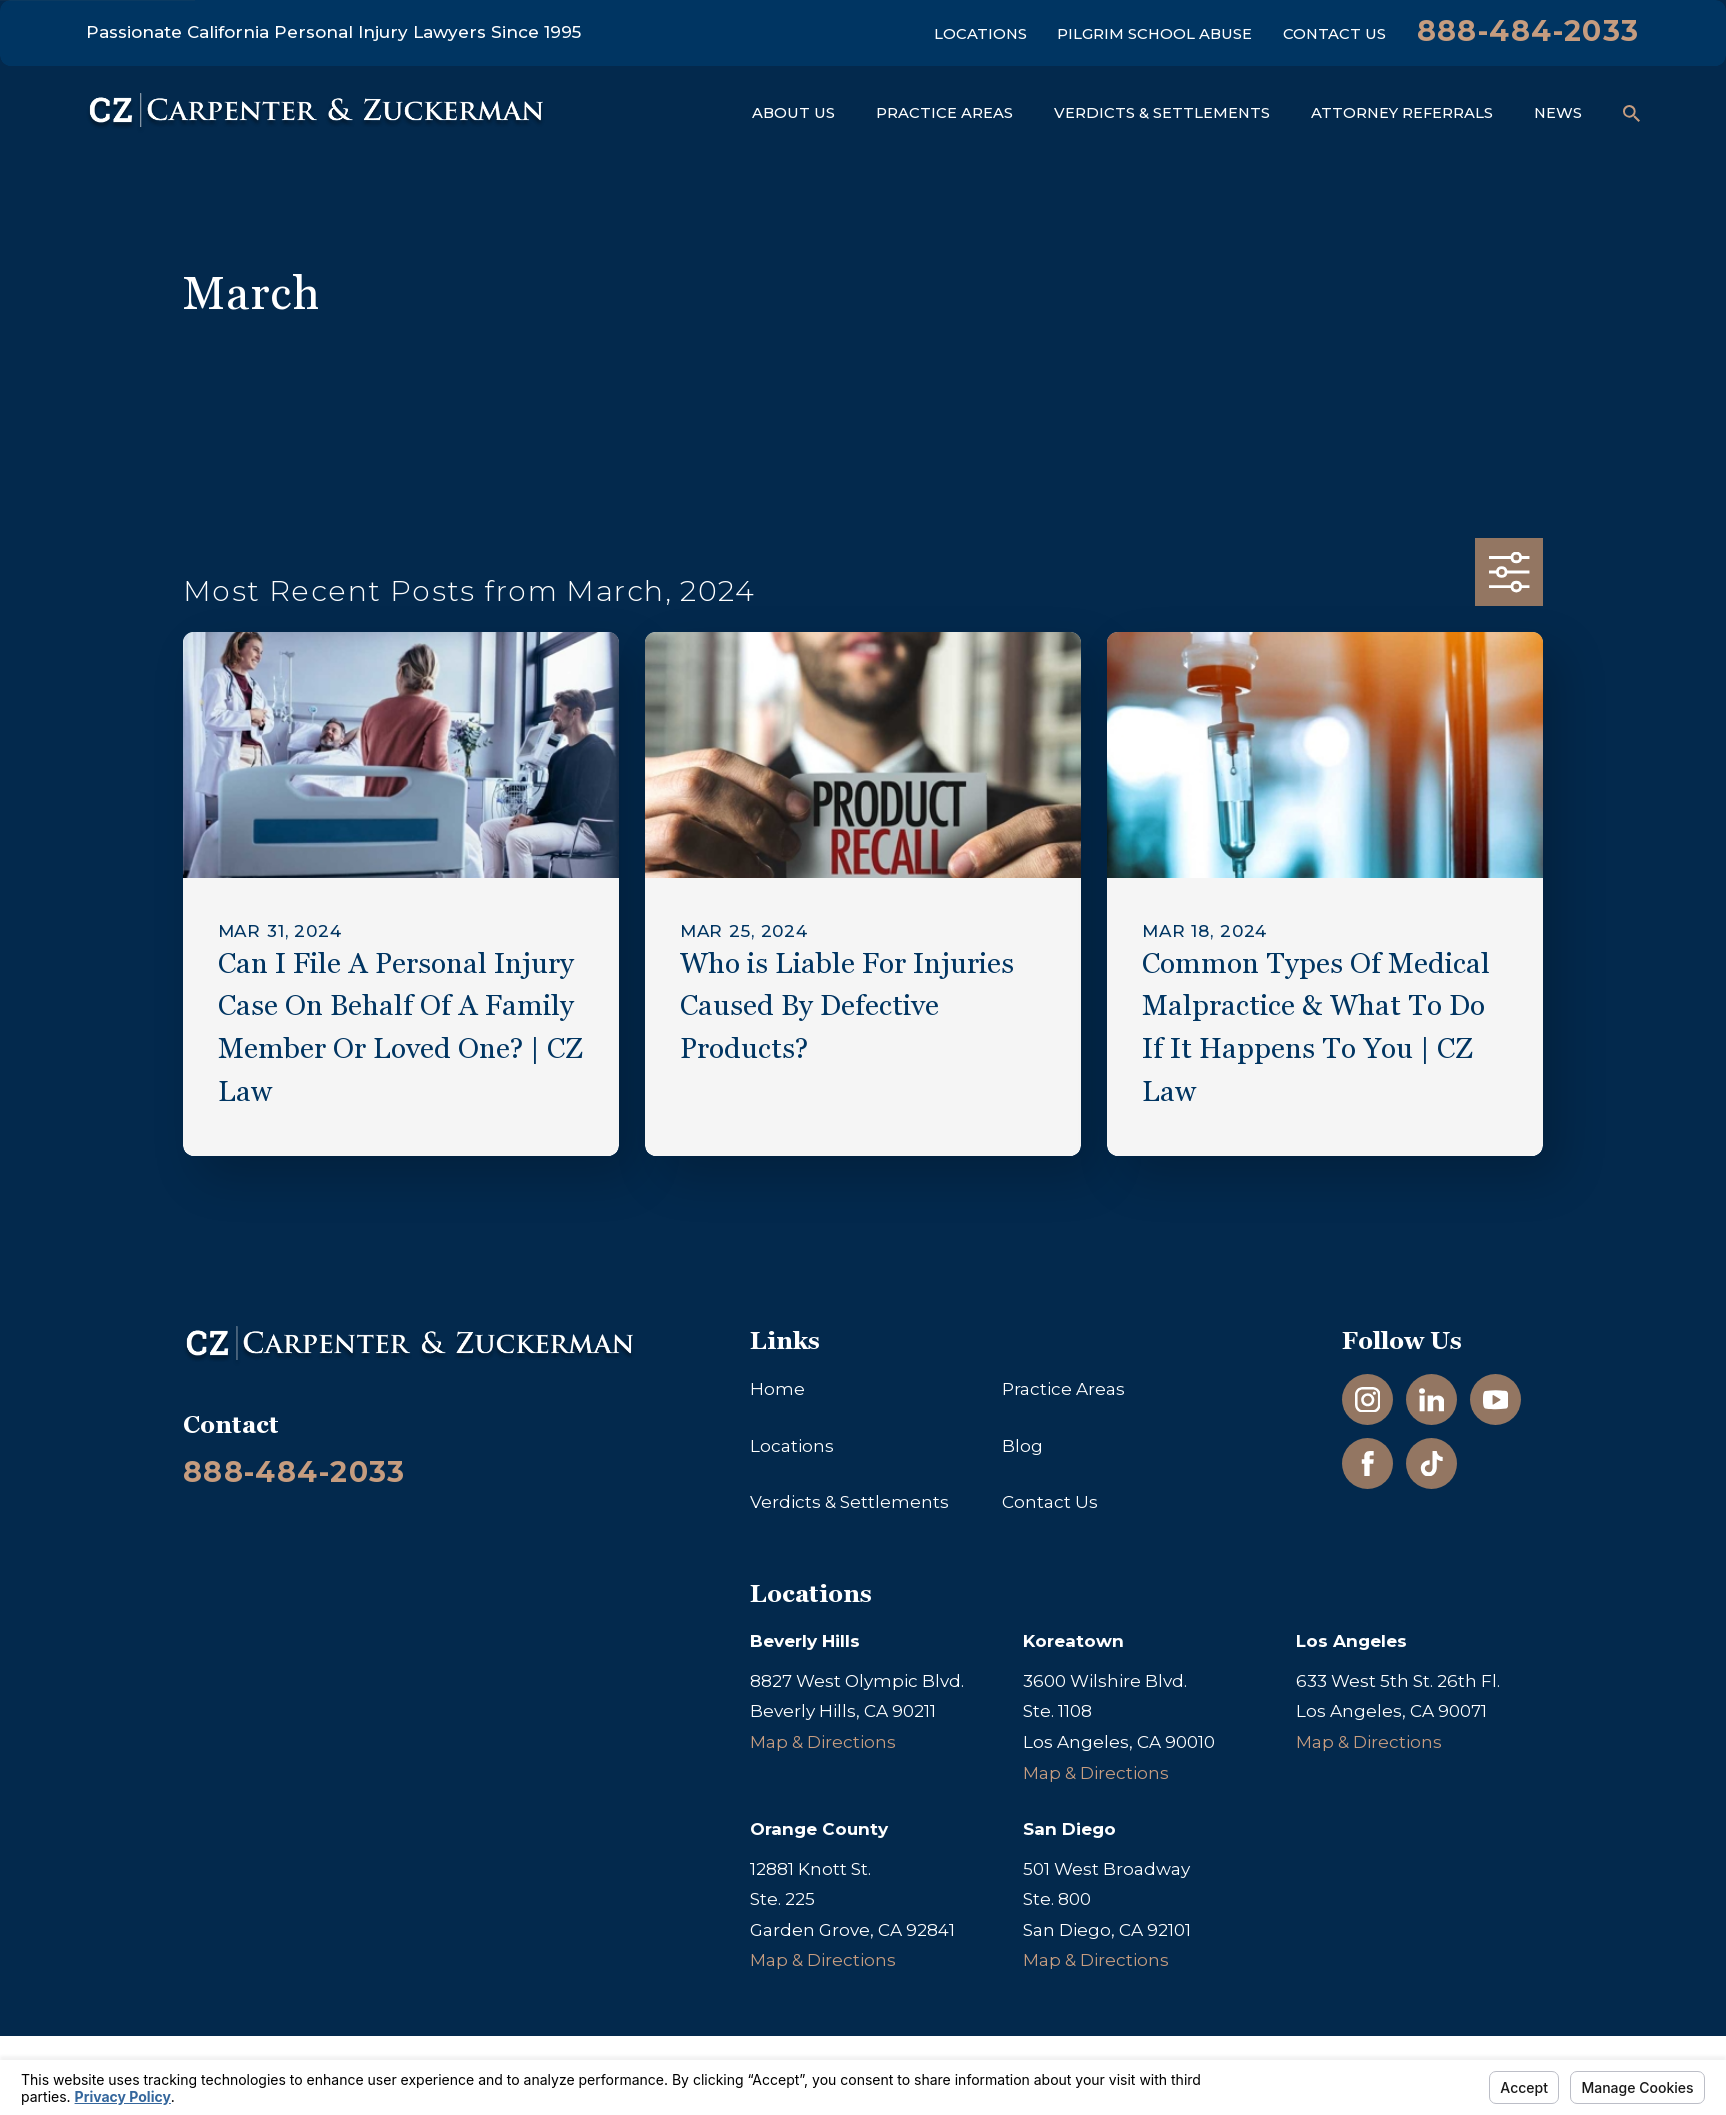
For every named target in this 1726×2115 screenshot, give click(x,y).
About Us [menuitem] (793, 113)
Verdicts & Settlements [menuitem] (1162, 113)
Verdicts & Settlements (849, 1502)
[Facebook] (1368, 1464)
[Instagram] (1368, 1400)
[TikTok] (1432, 1464)
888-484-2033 (1528, 30)
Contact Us (1334, 34)
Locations (980, 34)
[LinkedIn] (1432, 1400)
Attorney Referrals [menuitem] (1402, 113)
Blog (1022, 1446)
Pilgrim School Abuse (1154, 34)
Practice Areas (1063, 1389)
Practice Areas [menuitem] (944, 113)
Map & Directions (823, 1742)
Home (777, 1389)
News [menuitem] (1558, 113)
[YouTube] (1496, 1400)
